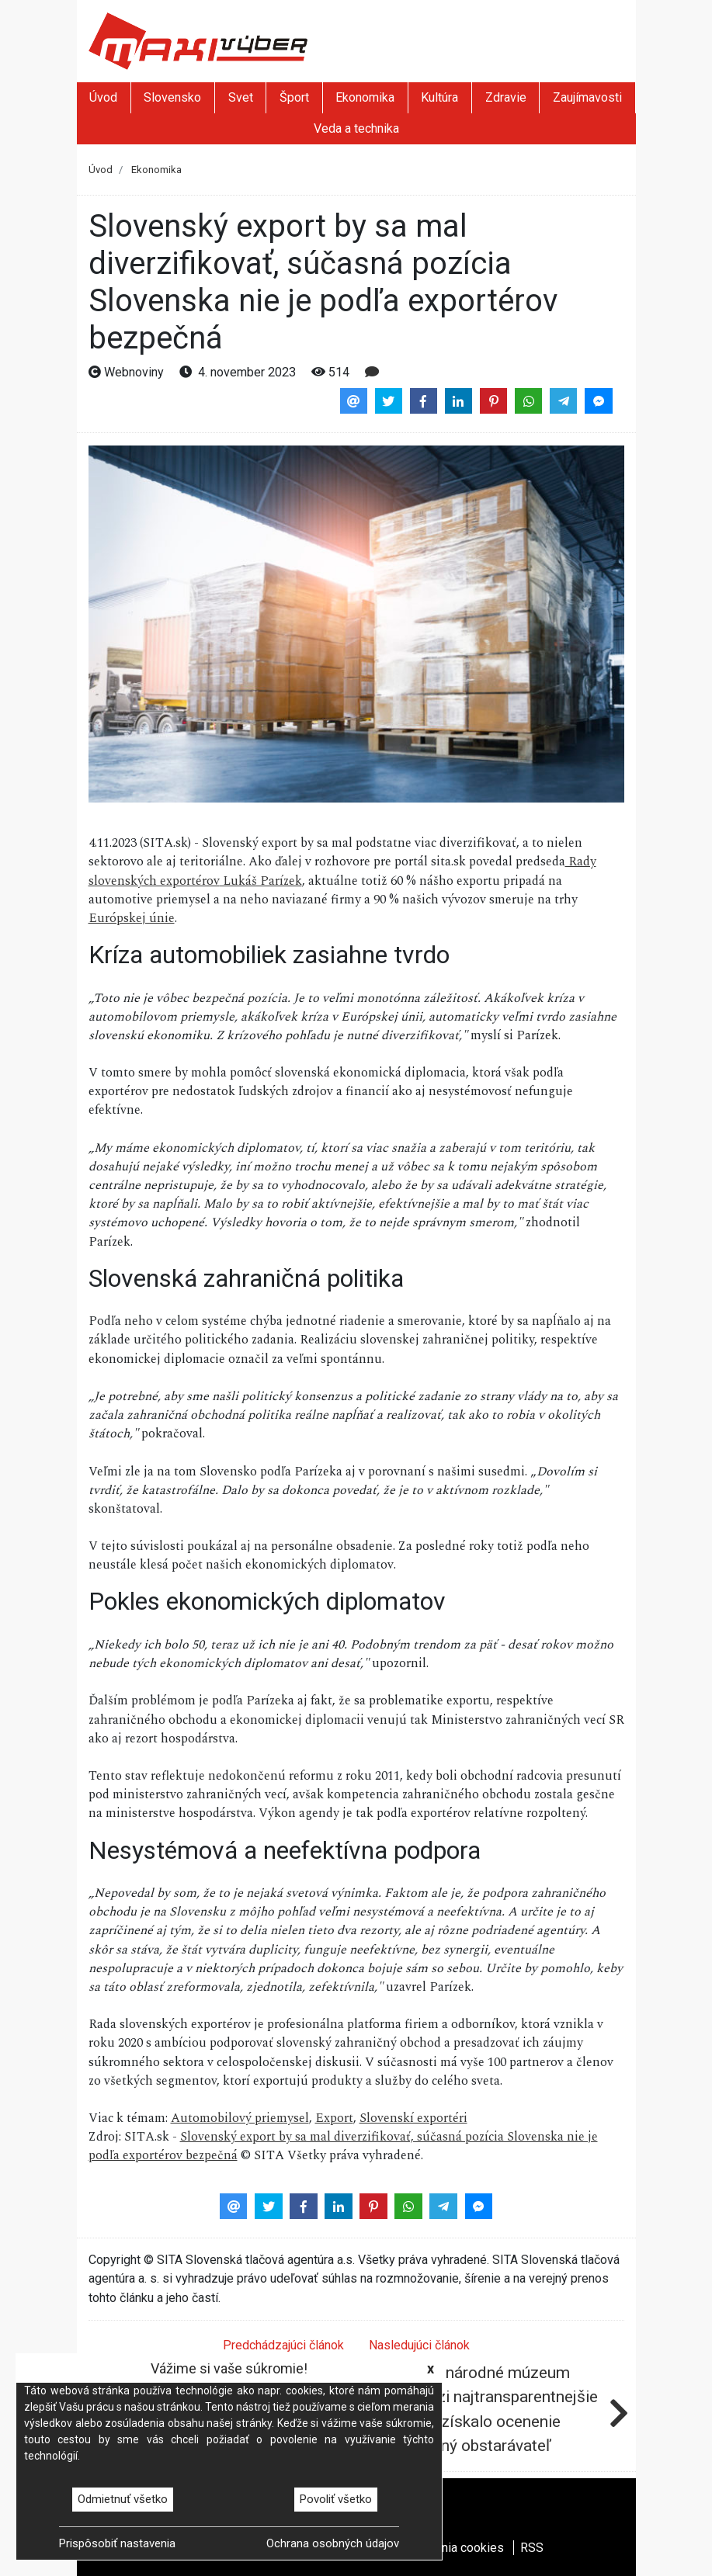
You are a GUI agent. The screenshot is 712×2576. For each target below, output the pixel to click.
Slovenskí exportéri (413, 2118)
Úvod (103, 97)
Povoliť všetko (336, 2499)
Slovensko (172, 97)
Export (334, 2118)
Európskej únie (132, 918)
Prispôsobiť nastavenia (117, 2543)
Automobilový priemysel (240, 2118)
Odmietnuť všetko (123, 2499)
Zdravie (505, 97)
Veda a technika (356, 128)
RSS (532, 2547)
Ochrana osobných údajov (332, 2543)
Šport (294, 97)
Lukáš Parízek (261, 881)
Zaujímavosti (587, 97)
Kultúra (439, 97)
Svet (240, 97)
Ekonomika (364, 97)
